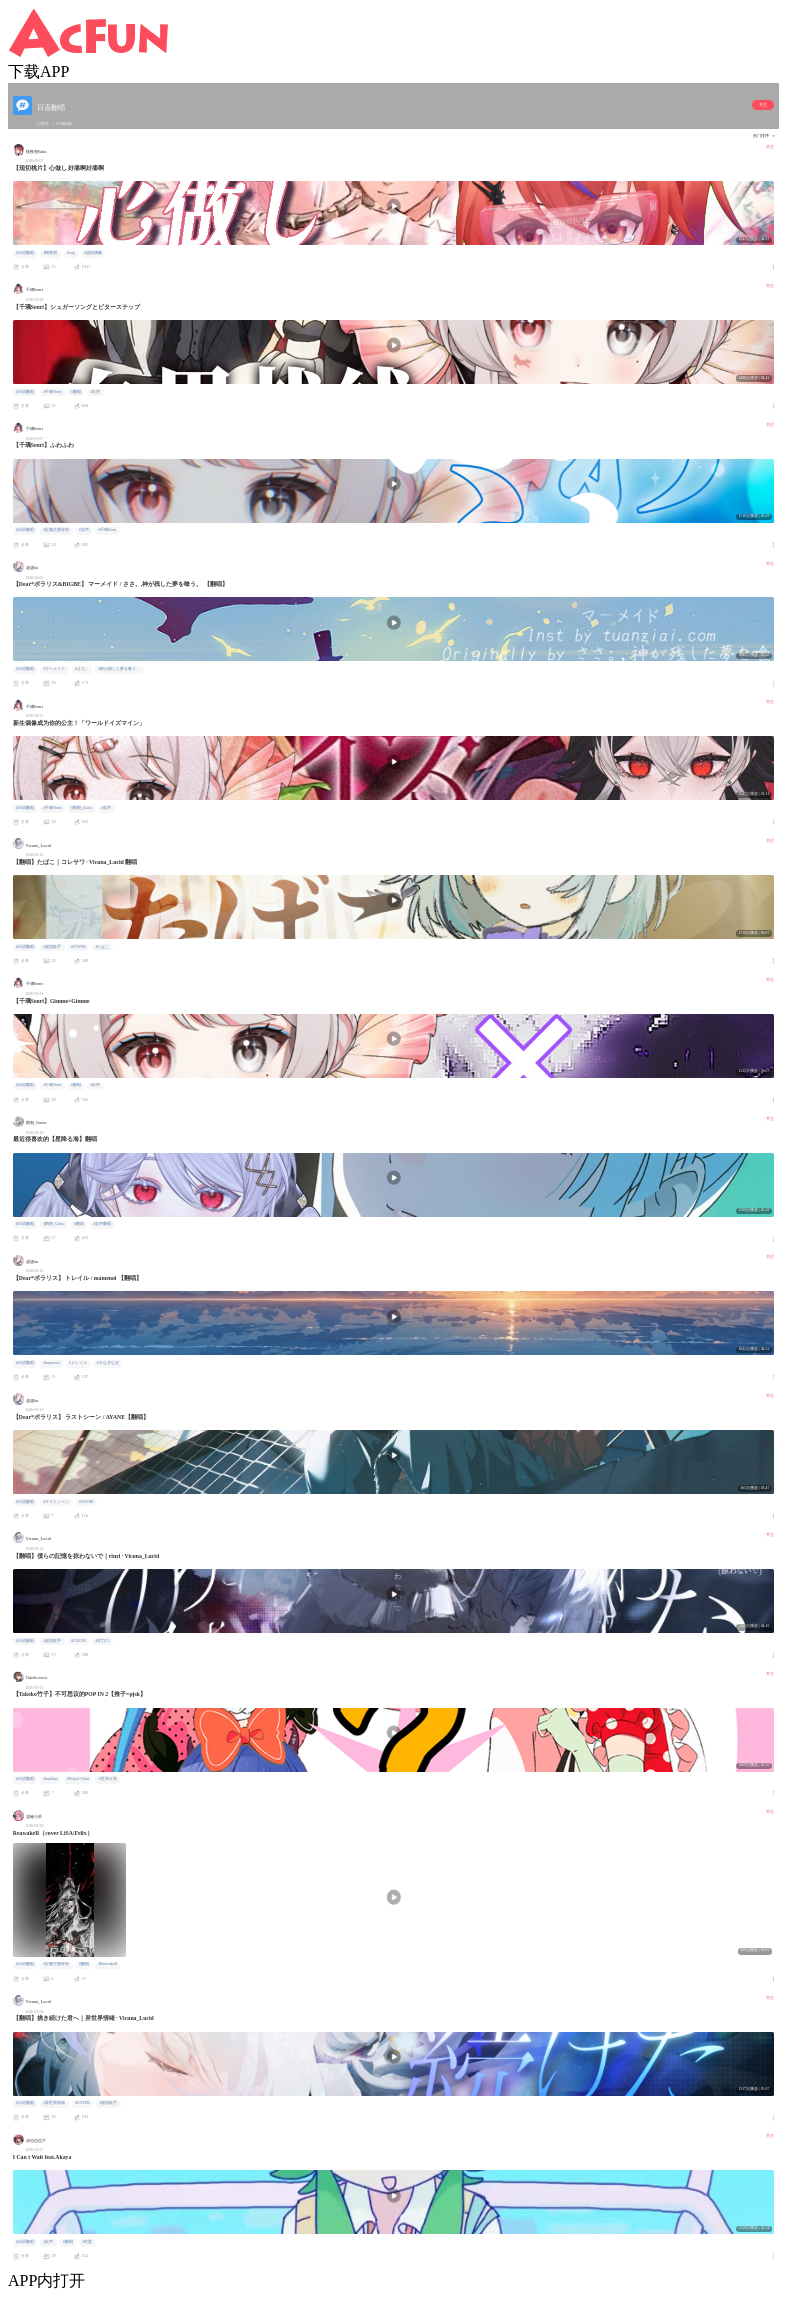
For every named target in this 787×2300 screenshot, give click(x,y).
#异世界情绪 (54, 2103)
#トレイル (78, 1363)
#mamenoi (51, 1363)
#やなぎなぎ (108, 1363)
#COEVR (78, 1641)
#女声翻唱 (103, 1224)
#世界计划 (108, 1779)
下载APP (38, 71)
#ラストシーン (56, 1502)
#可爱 (87, 2242)
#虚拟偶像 (93, 253)
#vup (71, 253)
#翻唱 (76, 392)
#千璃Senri (52, 392)
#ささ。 (82, 669)
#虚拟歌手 (52, 947)
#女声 (96, 392)
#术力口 (102, 1641)
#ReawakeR (107, 1964)
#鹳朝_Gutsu (81, 808)
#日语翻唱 (25, 253)
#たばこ (102, 947)
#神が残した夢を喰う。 (119, 669)
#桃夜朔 (50, 253)
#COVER (78, 947)
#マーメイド (54, 669)
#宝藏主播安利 (56, 530)
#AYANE (86, 1502)
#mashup (50, 1779)
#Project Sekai (78, 1779)
